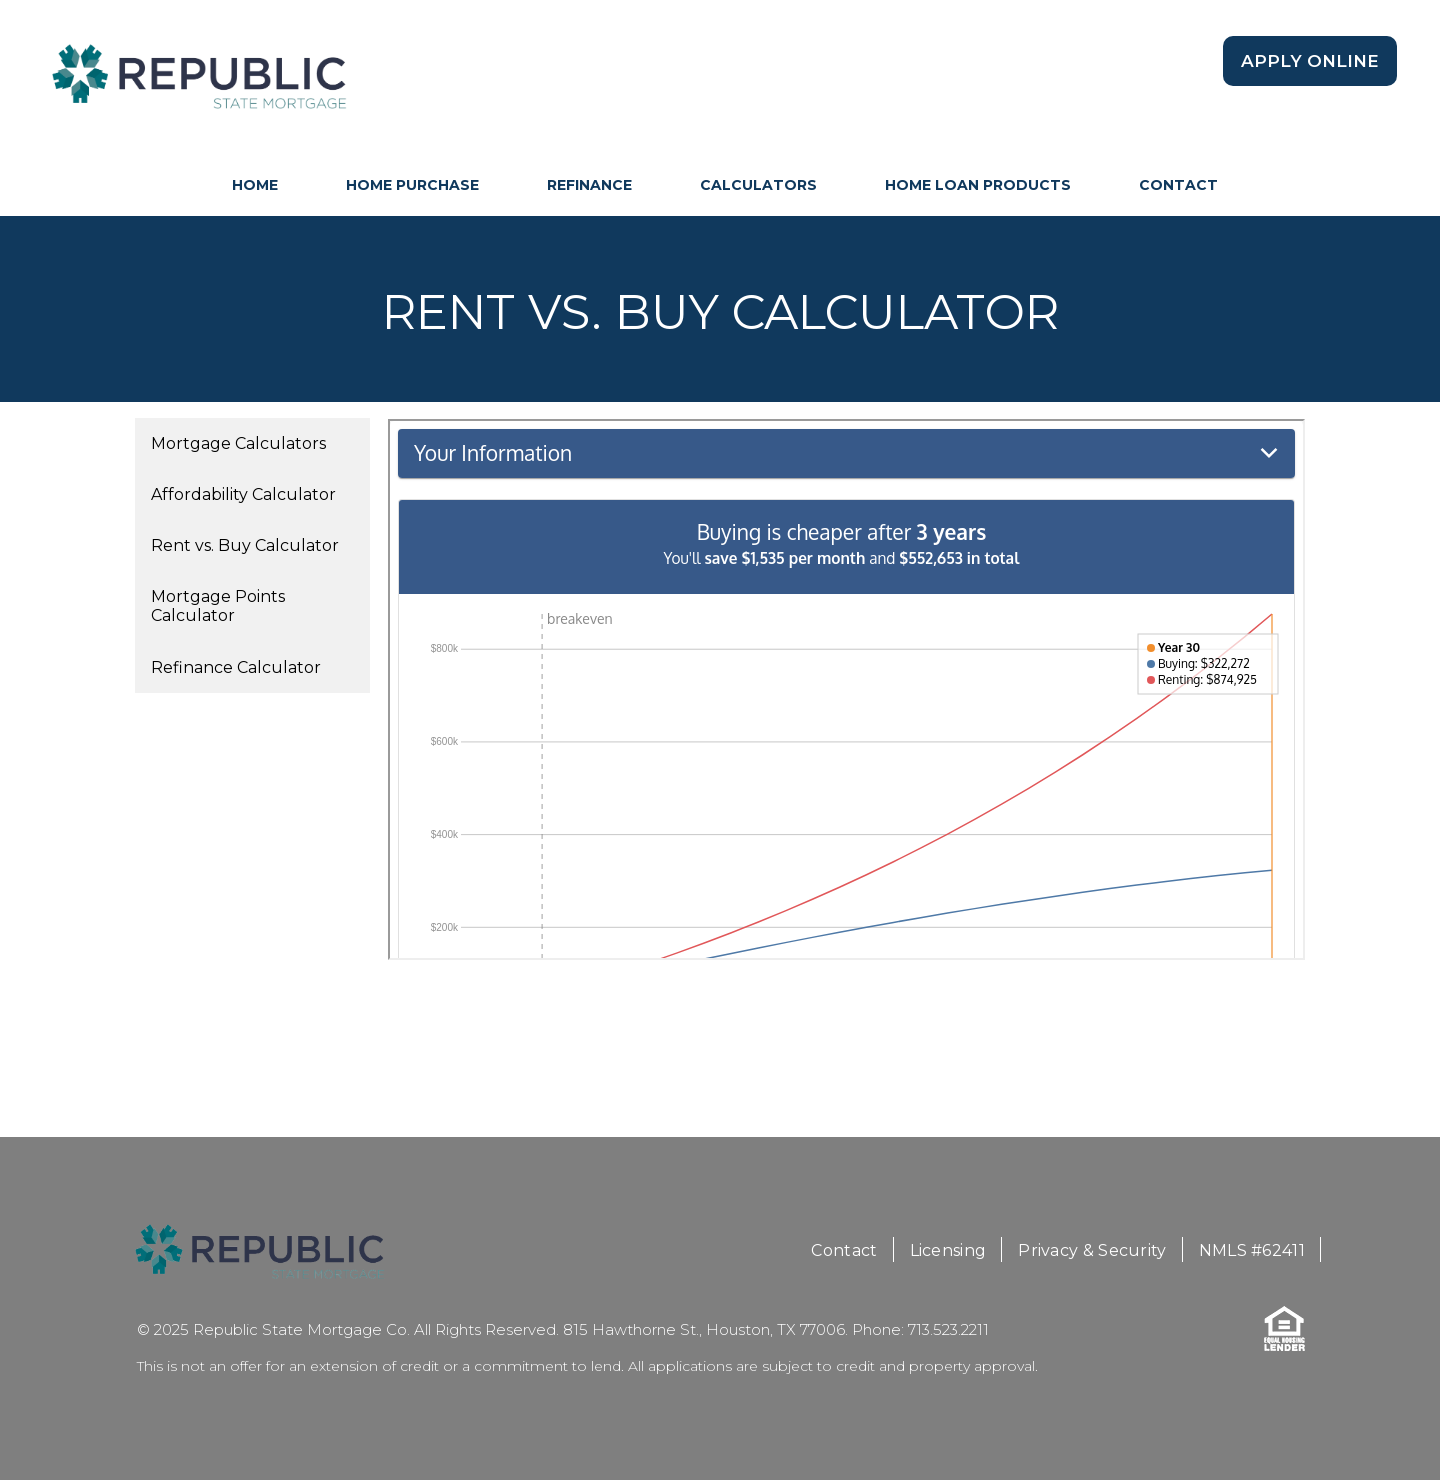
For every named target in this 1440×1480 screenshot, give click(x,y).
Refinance (589, 185)
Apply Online (1310, 61)
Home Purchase (412, 185)
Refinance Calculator (236, 667)
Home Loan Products (978, 185)
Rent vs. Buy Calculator (245, 545)
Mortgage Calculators (238, 443)
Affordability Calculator (243, 494)
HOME (255, 185)
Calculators (758, 185)
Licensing (948, 1250)
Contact (1178, 185)
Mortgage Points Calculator (218, 606)
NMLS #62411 (1252, 1250)
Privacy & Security (1092, 1250)
